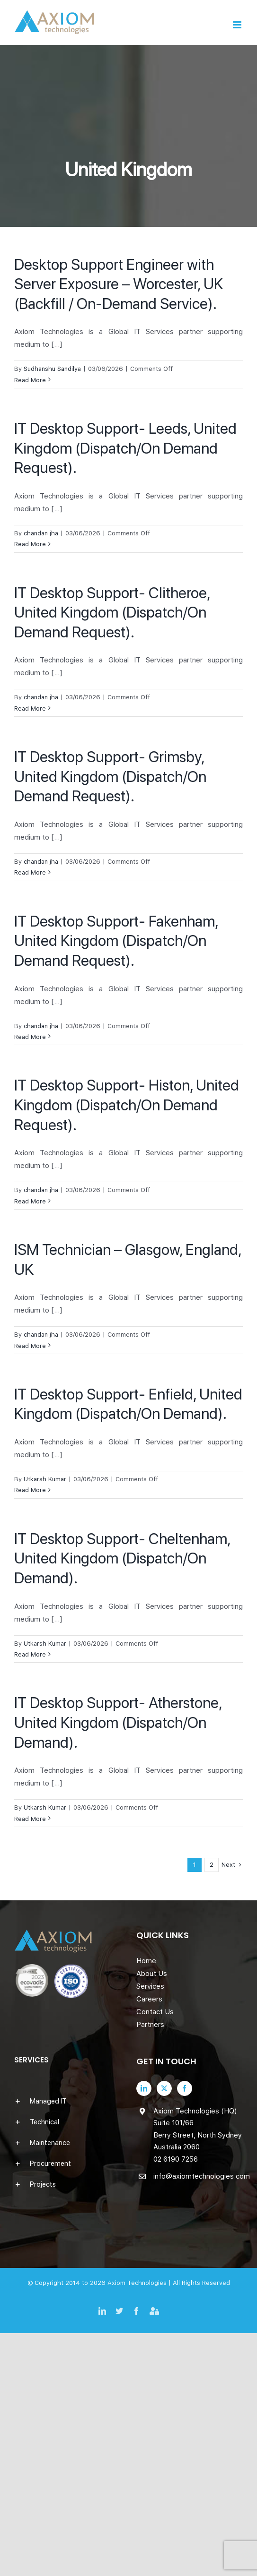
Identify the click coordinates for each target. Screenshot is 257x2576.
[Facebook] (184, 2088)
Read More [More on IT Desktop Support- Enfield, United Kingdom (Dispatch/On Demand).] (30, 1490)
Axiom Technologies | (140, 2282)
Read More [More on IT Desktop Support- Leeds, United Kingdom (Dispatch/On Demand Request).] (30, 544)
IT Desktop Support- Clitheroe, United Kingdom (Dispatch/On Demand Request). (112, 612)
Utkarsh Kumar (45, 1479)
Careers (149, 1999)
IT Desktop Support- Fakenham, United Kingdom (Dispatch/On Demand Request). (116, 941)
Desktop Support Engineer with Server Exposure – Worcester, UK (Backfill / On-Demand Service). (118, 284)
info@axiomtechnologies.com (198, 2176)
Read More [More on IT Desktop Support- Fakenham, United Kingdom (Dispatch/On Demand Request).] (30, 1036)
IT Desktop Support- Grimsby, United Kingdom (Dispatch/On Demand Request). (110, 776)
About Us (151, 1973)
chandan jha (41, 533)
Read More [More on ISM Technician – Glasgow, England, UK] (30, 1345)
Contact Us (155, 2012)
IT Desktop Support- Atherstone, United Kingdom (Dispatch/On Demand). (118, 1722)
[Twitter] (164, 2088)
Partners (150, 2024)
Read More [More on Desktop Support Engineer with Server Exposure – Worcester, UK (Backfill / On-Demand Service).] (30, 380)
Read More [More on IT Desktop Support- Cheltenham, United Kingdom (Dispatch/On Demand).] (30, 1654)
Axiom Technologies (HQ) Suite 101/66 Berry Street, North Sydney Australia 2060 (197, 2129)
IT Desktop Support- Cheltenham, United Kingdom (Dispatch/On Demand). (122, 1558)
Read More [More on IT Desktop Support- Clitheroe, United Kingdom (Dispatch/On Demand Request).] (30, 708)
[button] (67, 2101)
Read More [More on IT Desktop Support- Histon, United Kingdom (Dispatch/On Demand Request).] (30, 1201)
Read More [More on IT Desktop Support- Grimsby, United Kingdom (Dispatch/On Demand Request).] (30, 872)
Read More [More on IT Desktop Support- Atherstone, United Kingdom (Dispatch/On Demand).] (30, 1818)
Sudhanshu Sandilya (52, 368)
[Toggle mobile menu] (238, 25)
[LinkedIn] (143, 2088)
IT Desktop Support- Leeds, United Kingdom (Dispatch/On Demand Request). (125, 448)
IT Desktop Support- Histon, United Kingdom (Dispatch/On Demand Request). (126, 1104)
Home (146, 1961)
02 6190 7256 (175, 2159)
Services (150, 1986)
